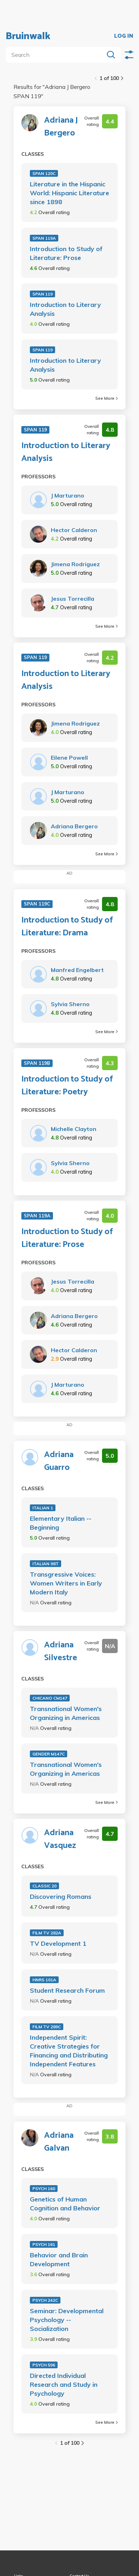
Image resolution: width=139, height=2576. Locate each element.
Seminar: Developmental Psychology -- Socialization (66, 2320)
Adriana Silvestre (60, 1651)
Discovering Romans (60, 1896)
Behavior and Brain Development (59, 2259)
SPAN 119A (44, 238)
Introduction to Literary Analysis (65, 309)
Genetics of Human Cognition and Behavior (65, 2203)
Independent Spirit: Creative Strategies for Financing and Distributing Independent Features (69, 2050)
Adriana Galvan (59, 2142)
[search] (56, 55)
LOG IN (123, 36)
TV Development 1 (58, 1943)
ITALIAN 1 (42, 1507)
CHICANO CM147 (49, 1698)
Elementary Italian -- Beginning (60, 1522)
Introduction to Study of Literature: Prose (66, 253)
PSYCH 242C (45, 2300)
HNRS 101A (44, 1979)
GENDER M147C (48, 1754)
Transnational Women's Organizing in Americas (66, 1713)
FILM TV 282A (46, 1932)
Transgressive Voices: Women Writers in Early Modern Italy (66, 1583)
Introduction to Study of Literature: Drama (67, 927)
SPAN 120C (43, 173)
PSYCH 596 (43, 2365)
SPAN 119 (42, 294)
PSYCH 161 (43, 2244)
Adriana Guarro (59, 1461)
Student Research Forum (67, 1990)
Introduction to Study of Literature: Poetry (67, 1086)
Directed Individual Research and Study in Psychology (63, 2384)
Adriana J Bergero (61, 127)
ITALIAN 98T (45, 1563)
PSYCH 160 (43, 2188)
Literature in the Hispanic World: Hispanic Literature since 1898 (69, 193)
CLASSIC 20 (44, 1886)
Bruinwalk (28, 36)
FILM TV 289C (46, 2026)
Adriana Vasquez (60, 1839)
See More (106, 398)
